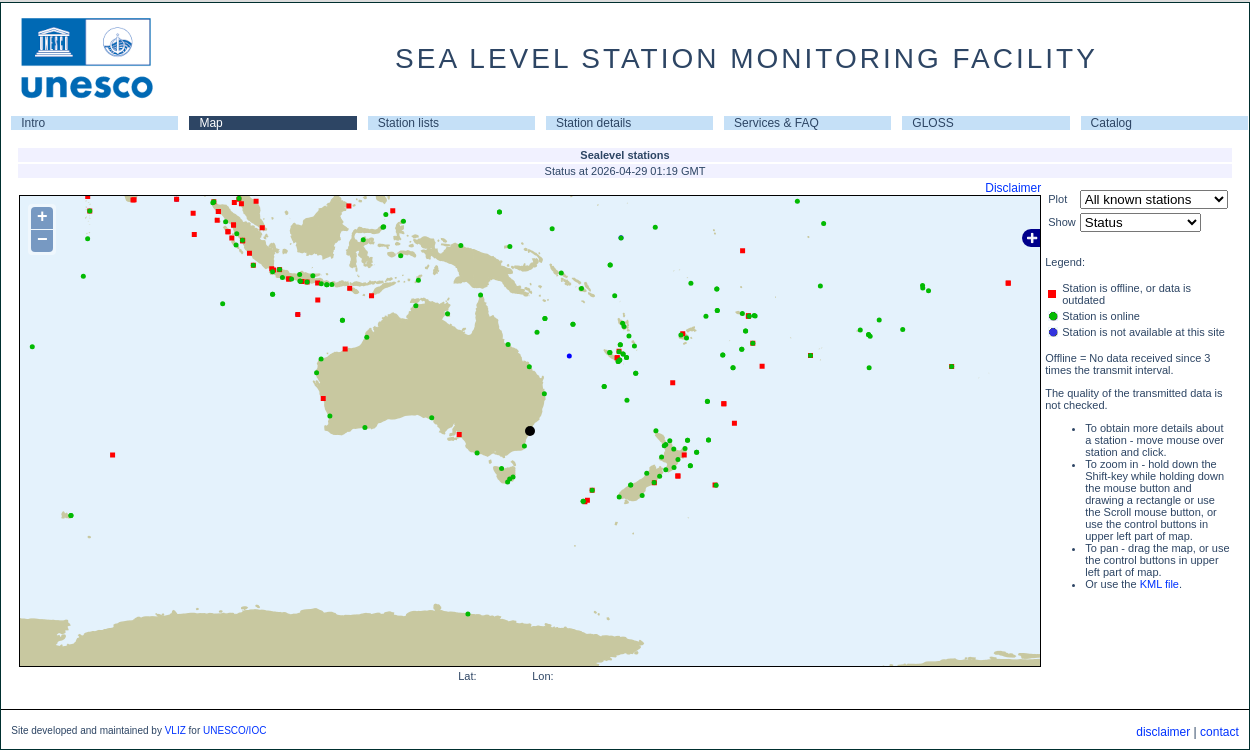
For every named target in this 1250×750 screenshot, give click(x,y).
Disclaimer (1013, 188)
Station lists (408, 123)
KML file (1159, 584)
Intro (33, 123)
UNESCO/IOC (234, 730)
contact (1219, 732)
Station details (593, 123)
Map (210, 123)
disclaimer (1163, 732)
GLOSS (932, 123)
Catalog (1111, 123)
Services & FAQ (776, 123)
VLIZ (175, 730)
